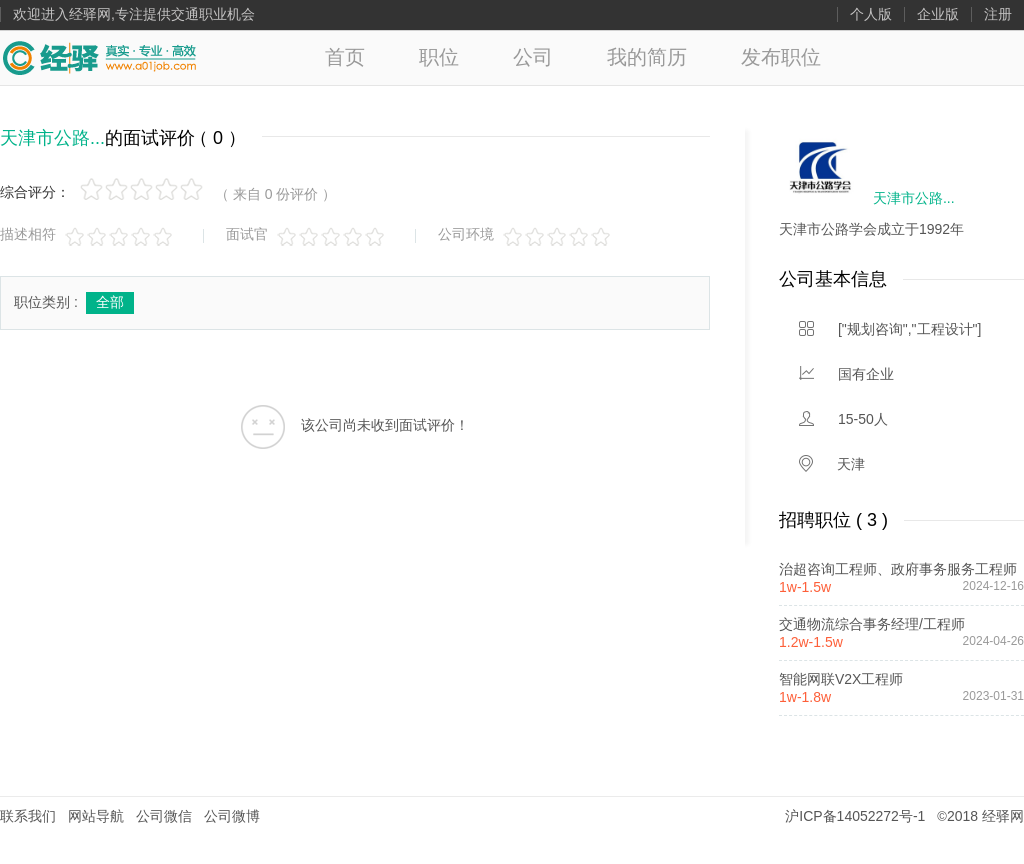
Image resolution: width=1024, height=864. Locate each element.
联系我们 (28, 816)
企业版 (938, 14)
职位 (439, 57)
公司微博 (232, 816)
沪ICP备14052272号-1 (855, 816)
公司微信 (164, 816)
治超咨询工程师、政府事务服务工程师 (898, 569)
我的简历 (647, 57)
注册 (998, 14)
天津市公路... (52, 138)
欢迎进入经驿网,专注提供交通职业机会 (134, 14)
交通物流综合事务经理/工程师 (872, 624)
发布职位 (781, 57)
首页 (345, 57)
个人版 (871, 14)
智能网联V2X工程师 (841, 679)
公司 (533, 57)
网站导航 (96, 816)
